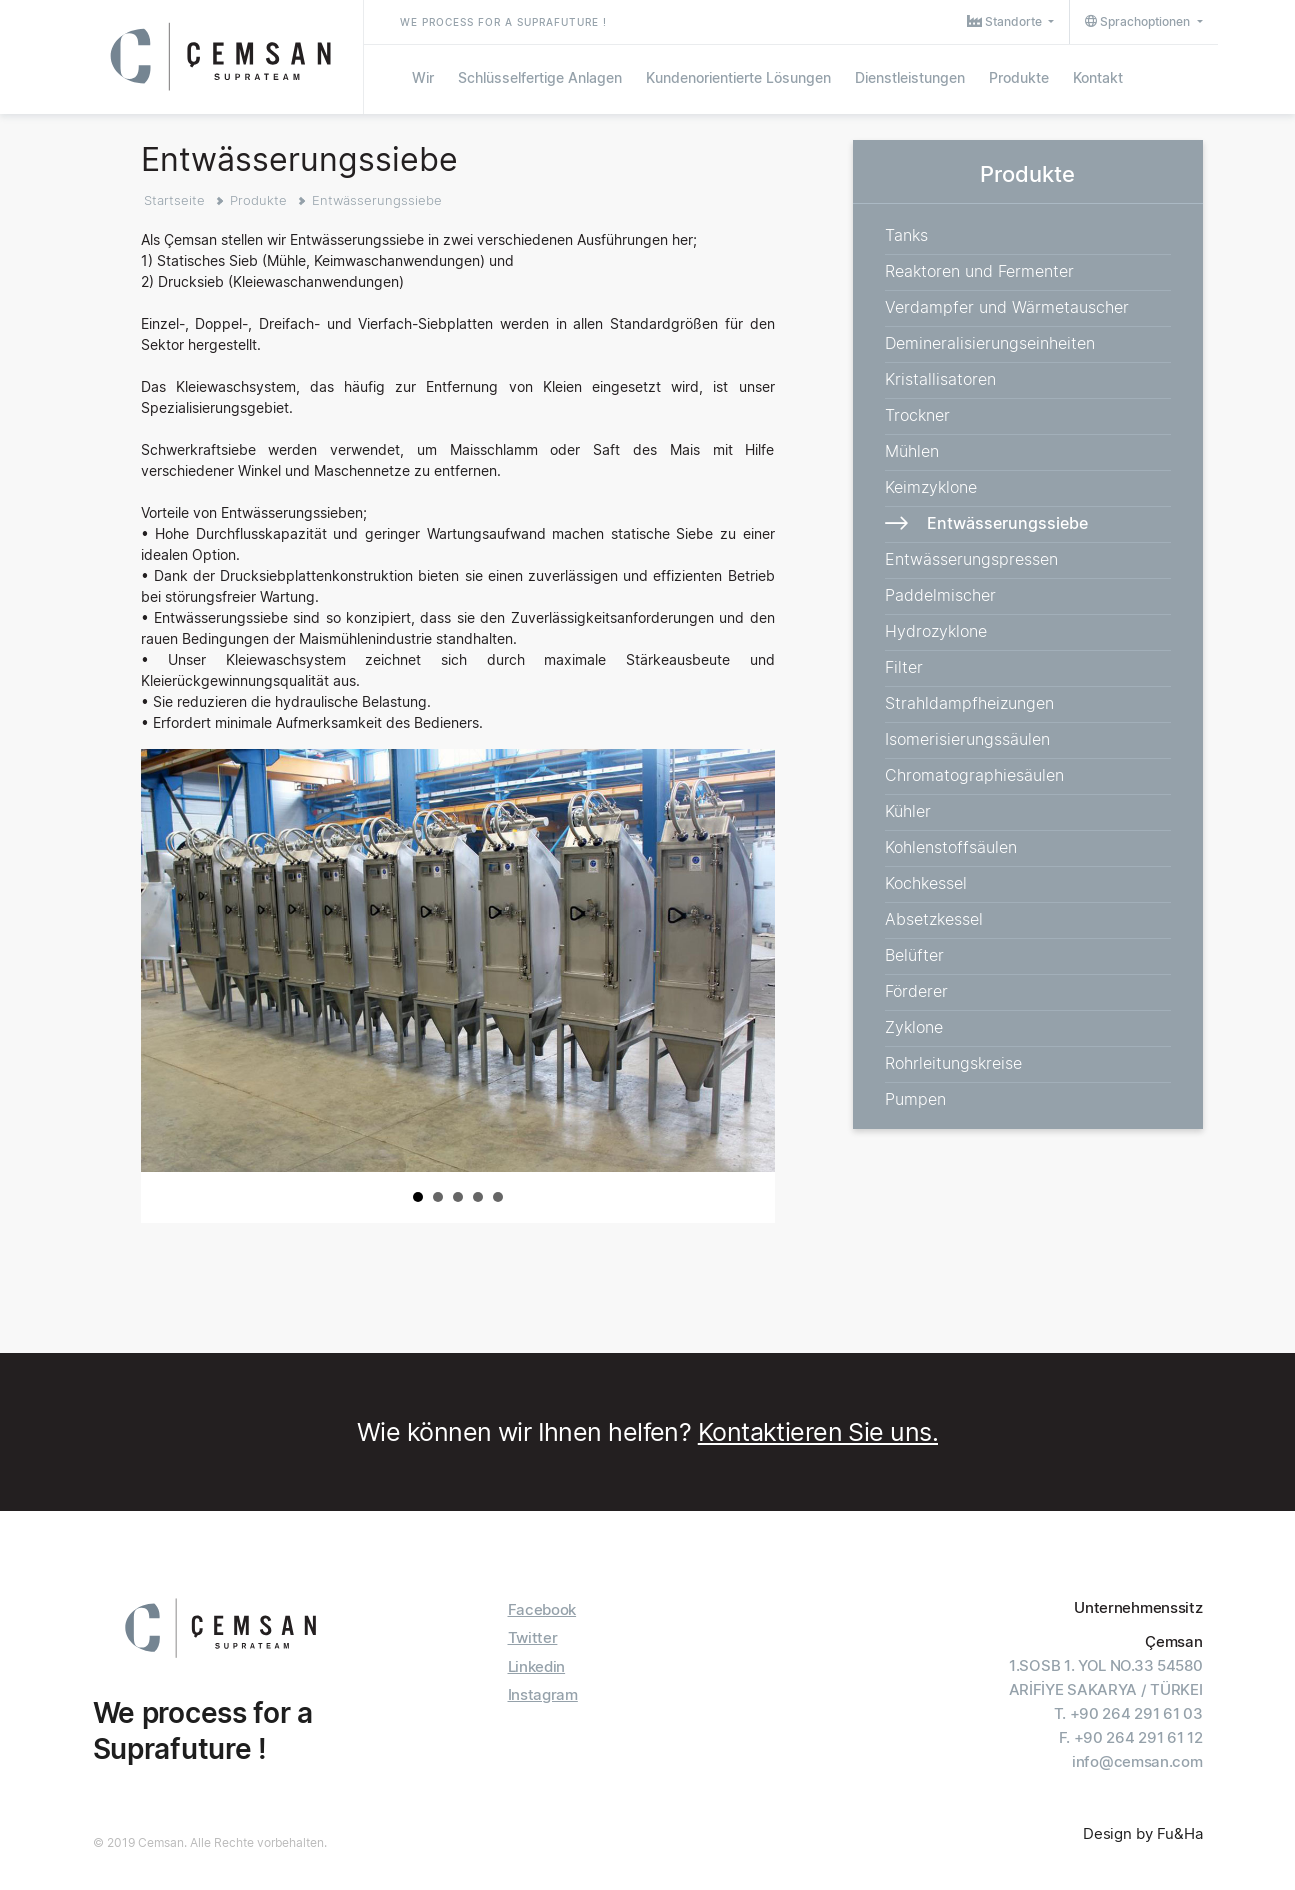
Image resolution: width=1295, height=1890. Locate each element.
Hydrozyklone (936, 631)
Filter (904, 667)
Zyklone (914, 1027)
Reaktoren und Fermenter (979, 271)
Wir (423, 77)
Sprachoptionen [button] (1139, 21)
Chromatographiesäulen (974, 775)
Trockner (917, 415)
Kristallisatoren (940, 379)
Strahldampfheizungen (969, 703)
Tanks (906, 235)
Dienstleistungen (910, 77)
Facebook (542, 1609)
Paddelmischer (940, 595)
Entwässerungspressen (971, 559)
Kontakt (1098, 77)
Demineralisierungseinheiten (990, 343)
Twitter (533, 1637)
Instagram (543, 1694)
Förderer (916, 991)
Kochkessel (926, 883)
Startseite (174, 200)
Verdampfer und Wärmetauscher (1007, 307)
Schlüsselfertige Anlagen (540, 77)
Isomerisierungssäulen (967, 739)
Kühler (908, 811)
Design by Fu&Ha (1143, 1833)
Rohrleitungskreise (953, 1063)
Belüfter (914, 955)
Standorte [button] (1006, 21)
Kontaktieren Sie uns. (818, 1432)
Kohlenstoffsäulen (951, 847)
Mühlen (912, 451)
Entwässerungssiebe (377, 200)
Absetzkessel (934, 919)
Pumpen (915, 1099)
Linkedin (537, 1666)
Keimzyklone (931, 487)
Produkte (1019, 77)
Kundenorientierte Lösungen (738, 77)
